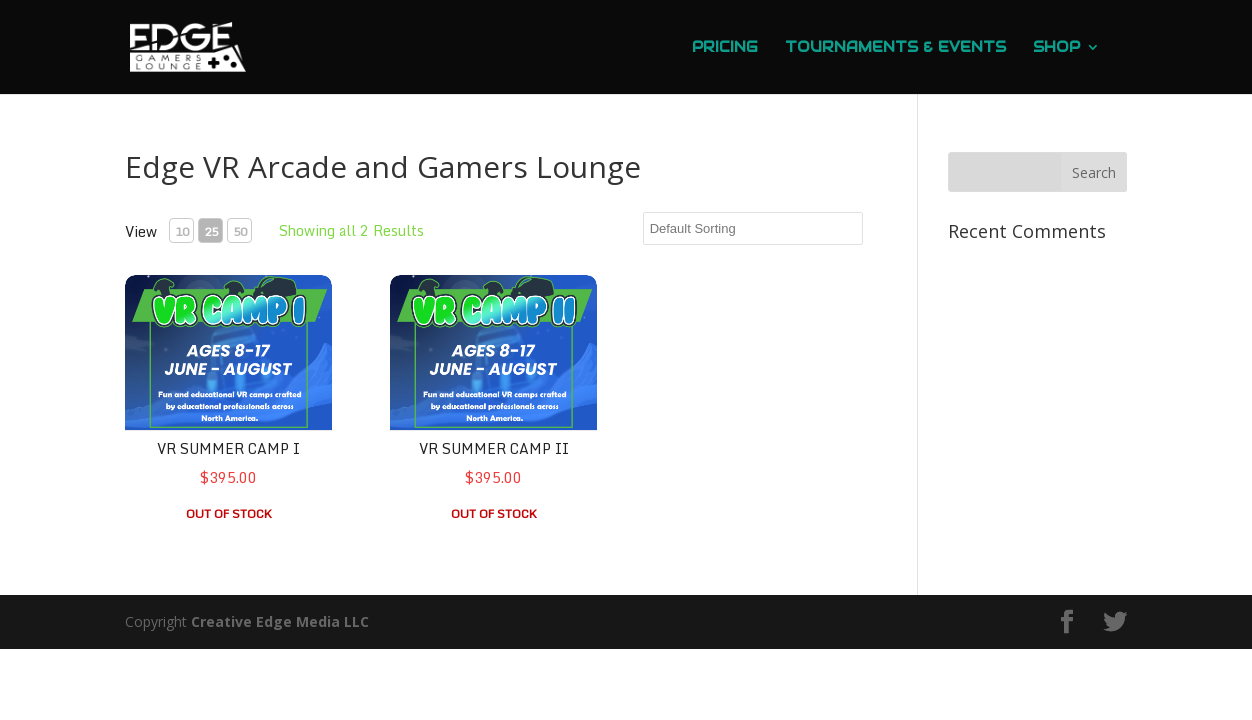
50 (240, 231)
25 (211, 231)
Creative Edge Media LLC (280, 621)
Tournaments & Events (895, 48)
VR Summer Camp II (494, 448)
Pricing (725, 48)
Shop (1056, 48)
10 (182, 231)
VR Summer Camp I (228, 448)
